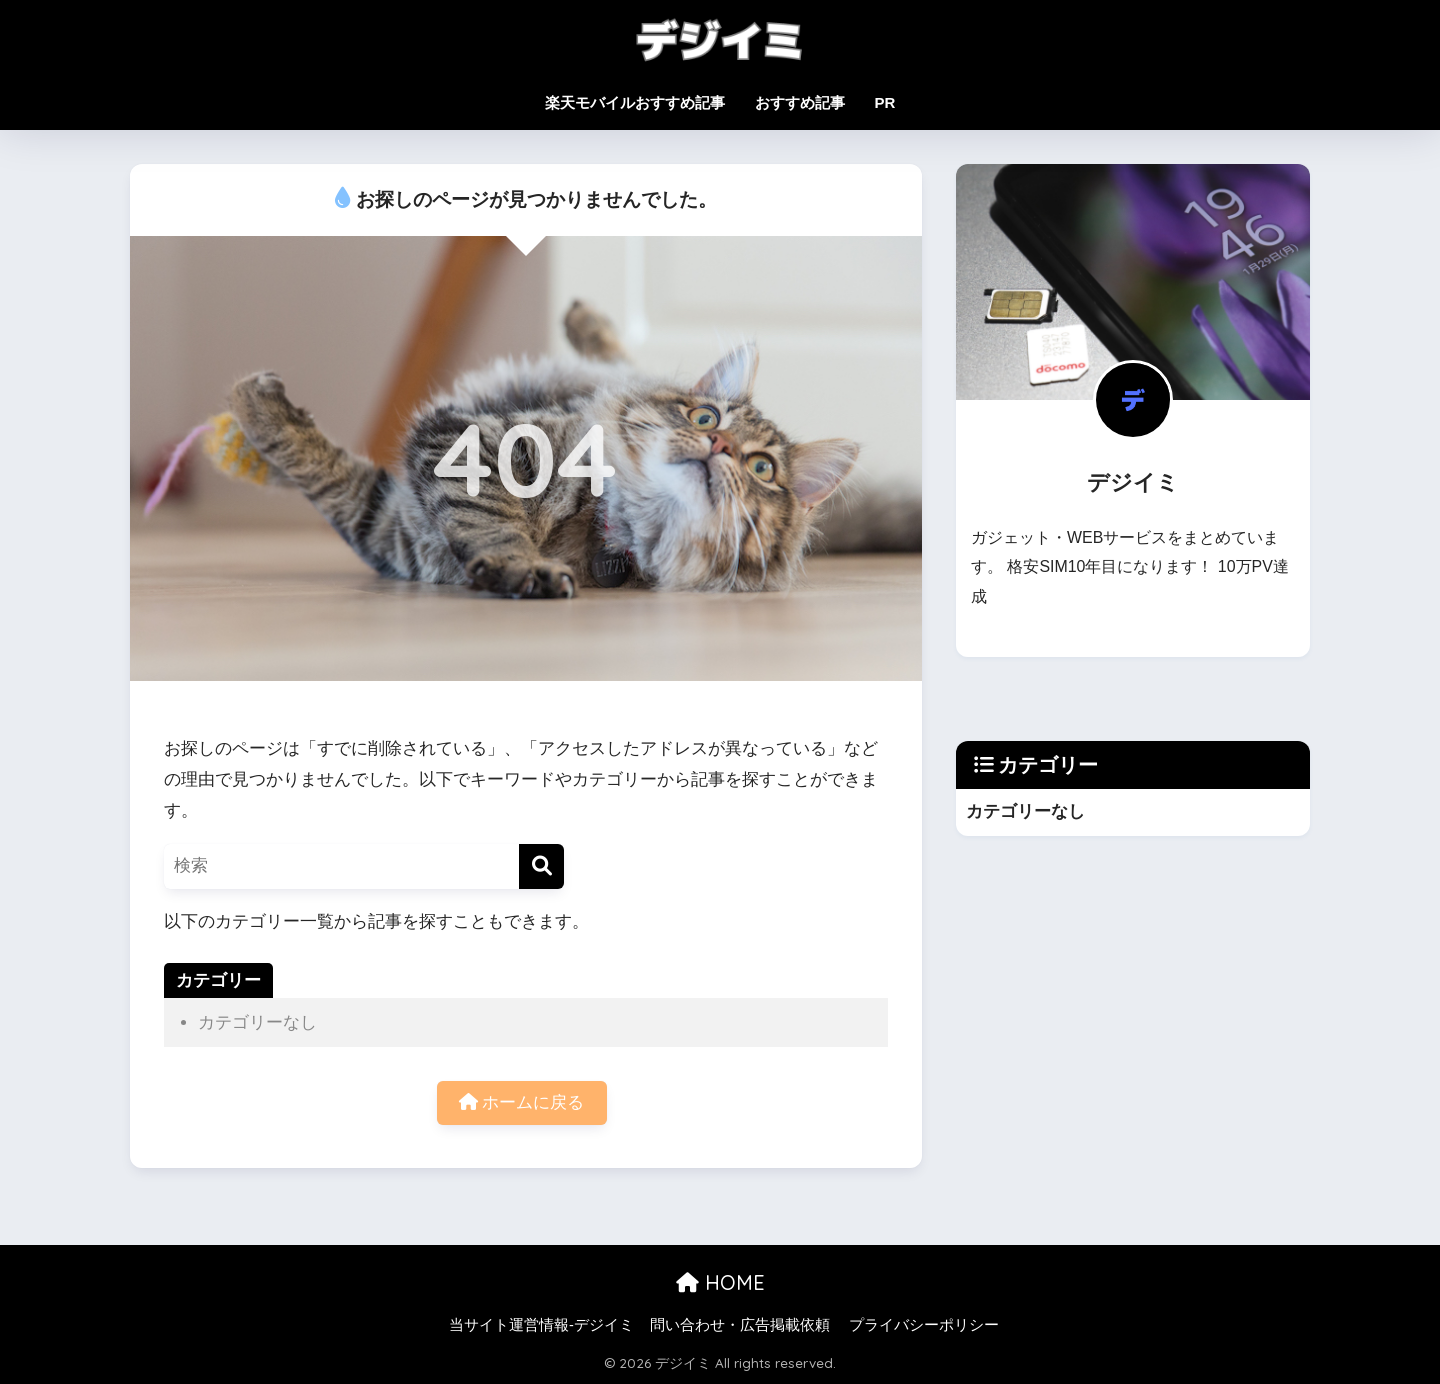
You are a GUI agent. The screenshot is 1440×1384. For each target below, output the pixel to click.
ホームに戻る (522, 1103)
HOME (720, 1283)
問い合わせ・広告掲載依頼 (740, 1325)
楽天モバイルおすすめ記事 (635, 102)
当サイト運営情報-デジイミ (541, 1325)
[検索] (541, 866)
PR (885, 102)
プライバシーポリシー (924, 1325)
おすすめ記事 (800, 102)
